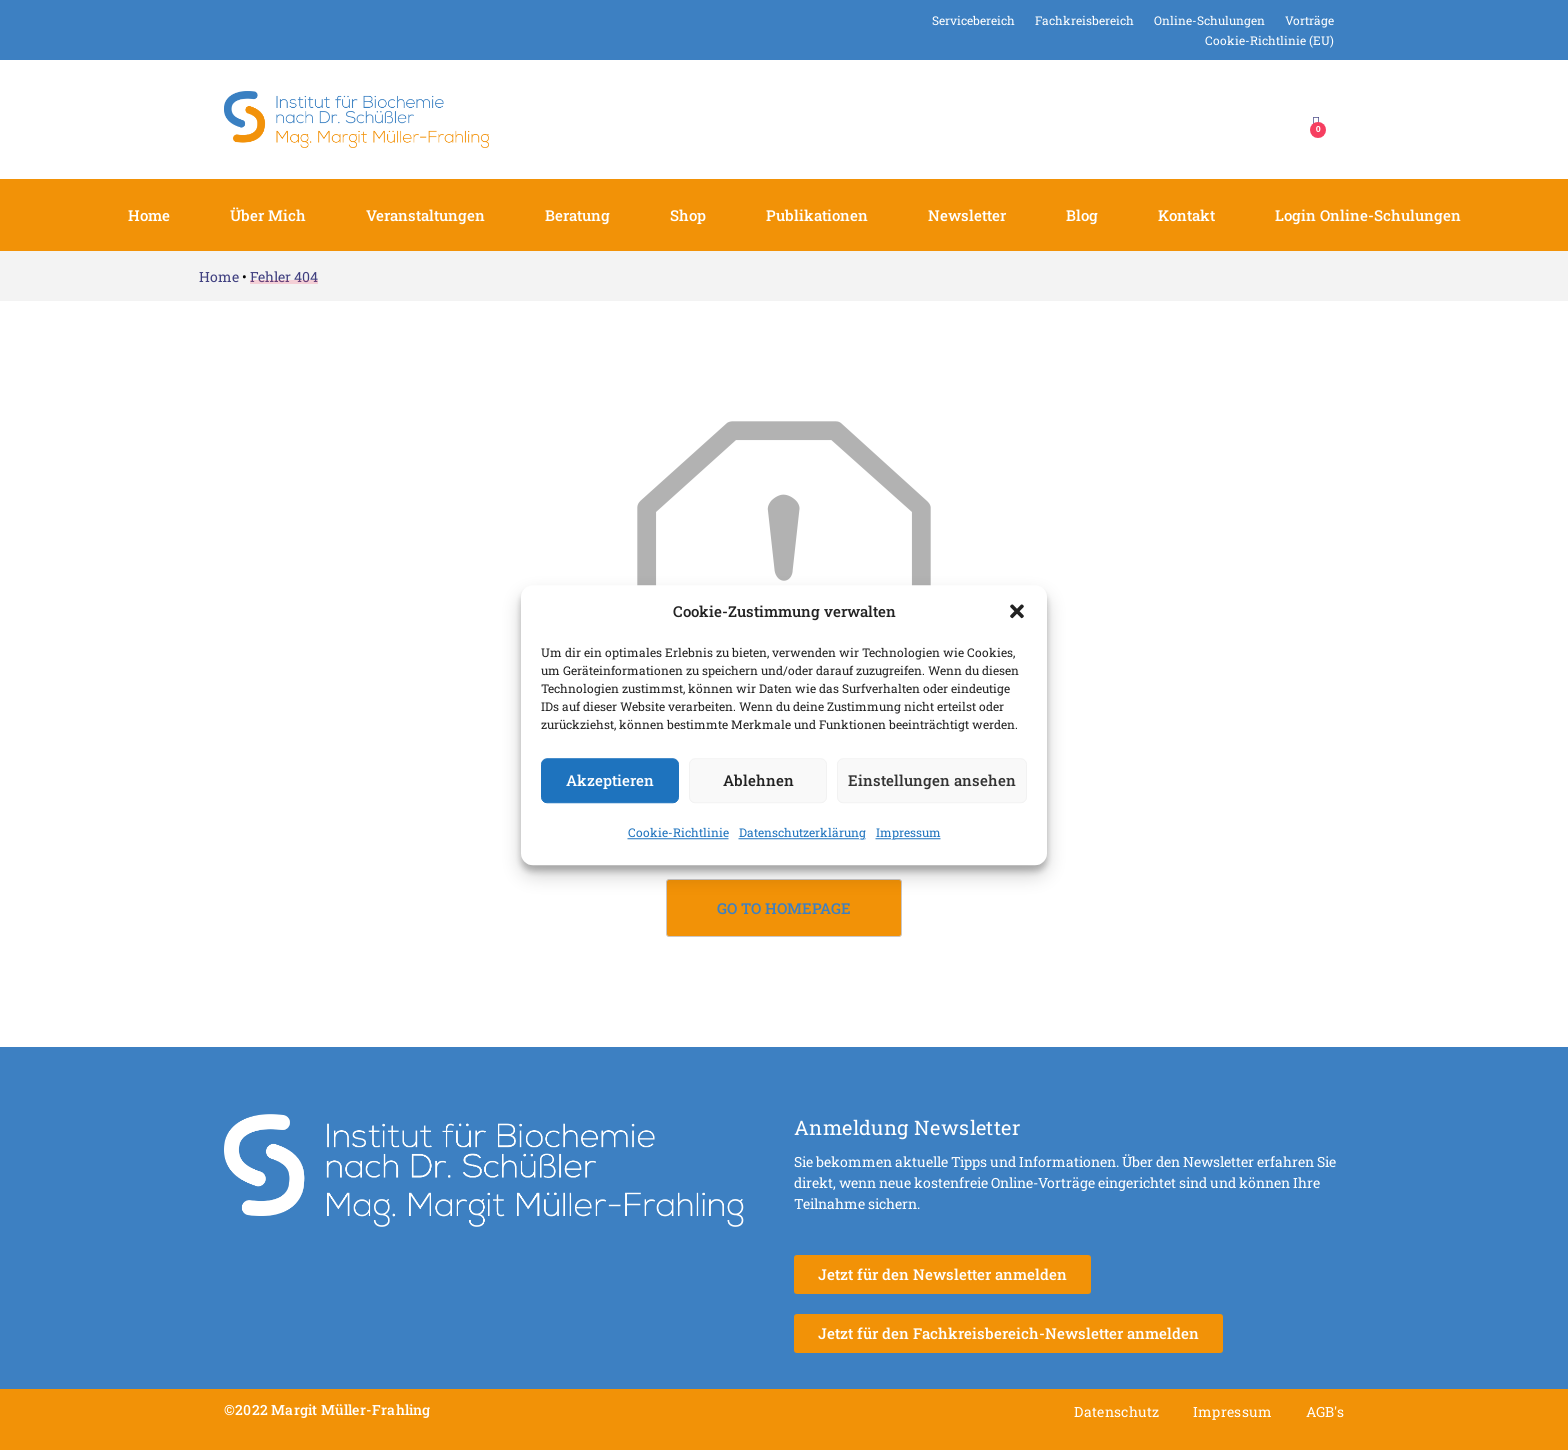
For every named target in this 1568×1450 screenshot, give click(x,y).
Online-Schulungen (1209, 20)
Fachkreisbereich (1084, 20)
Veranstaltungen (425, 215)
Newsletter (967, 215)
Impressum (908, 832)
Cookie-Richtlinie (678, 832)
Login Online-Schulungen (1368, 215)
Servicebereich (973, 20)
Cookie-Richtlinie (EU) (1269, 40)
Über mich (268, 215)
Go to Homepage (784, 908)
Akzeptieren (610, 780)
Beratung (577, 215)
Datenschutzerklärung (802, 832)
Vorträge (1309, 20)
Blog (1082, 215)
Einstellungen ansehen (932, 780)
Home (149, 215)
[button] (1017, 612)
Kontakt (1186, 215)
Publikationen (817, 215)
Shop (688, 215)
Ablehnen (758, 780)
